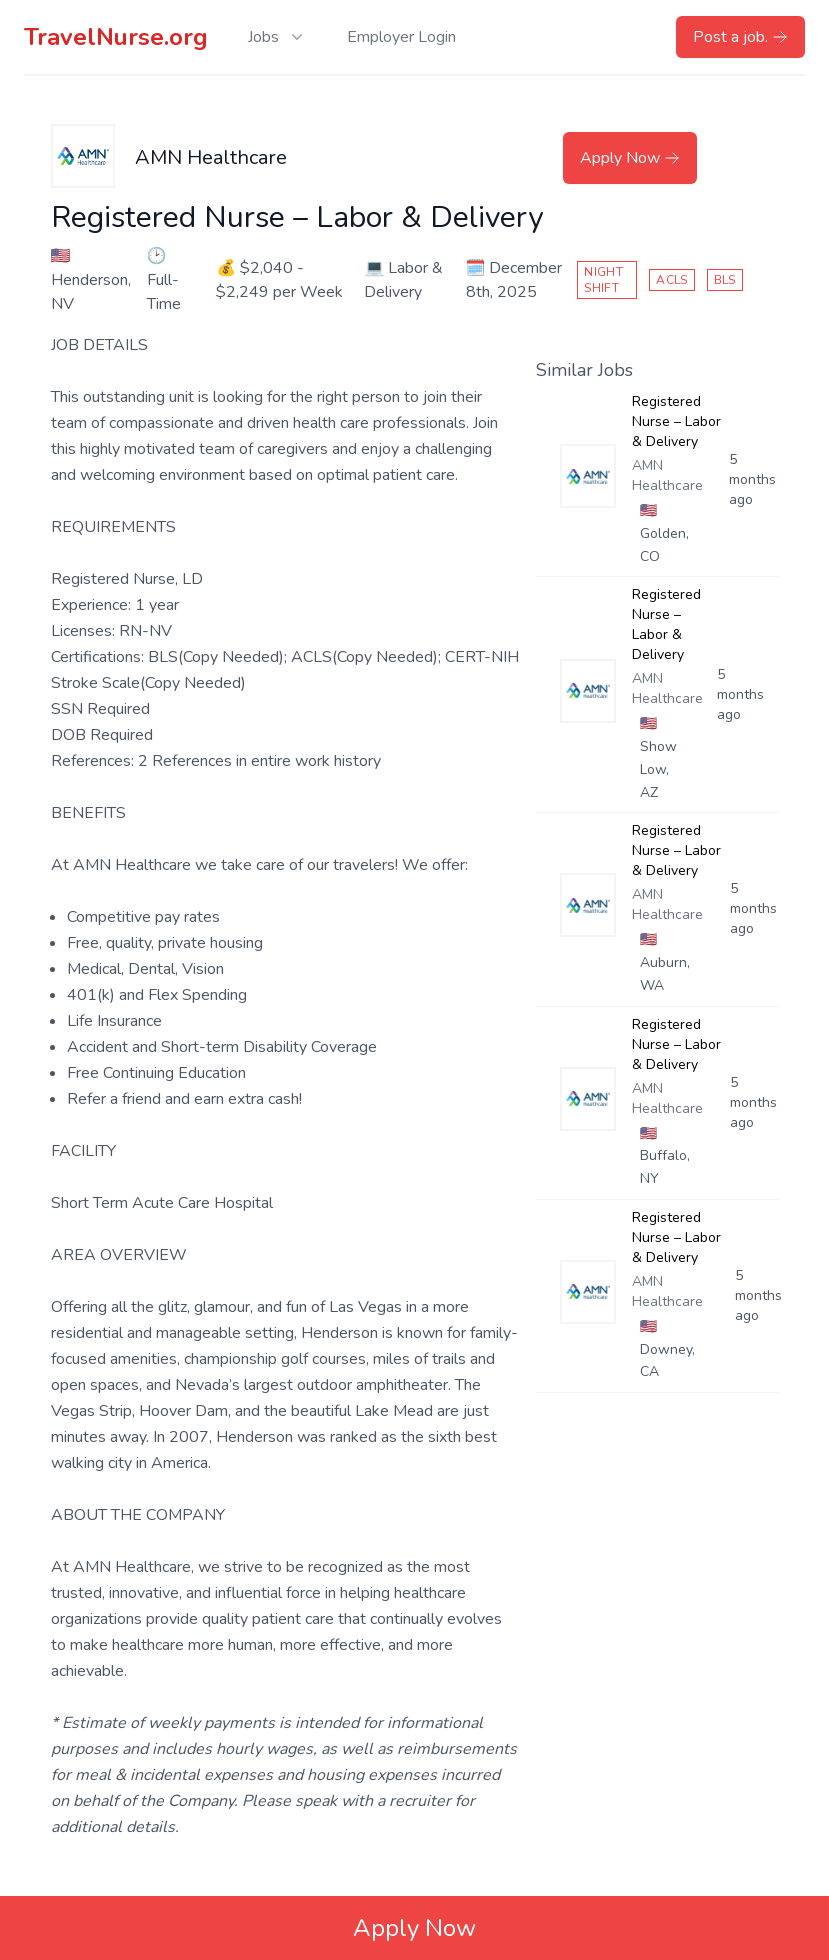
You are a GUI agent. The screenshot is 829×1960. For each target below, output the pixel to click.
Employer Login (401, 37)
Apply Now (630, 158)
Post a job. (740, 37)
